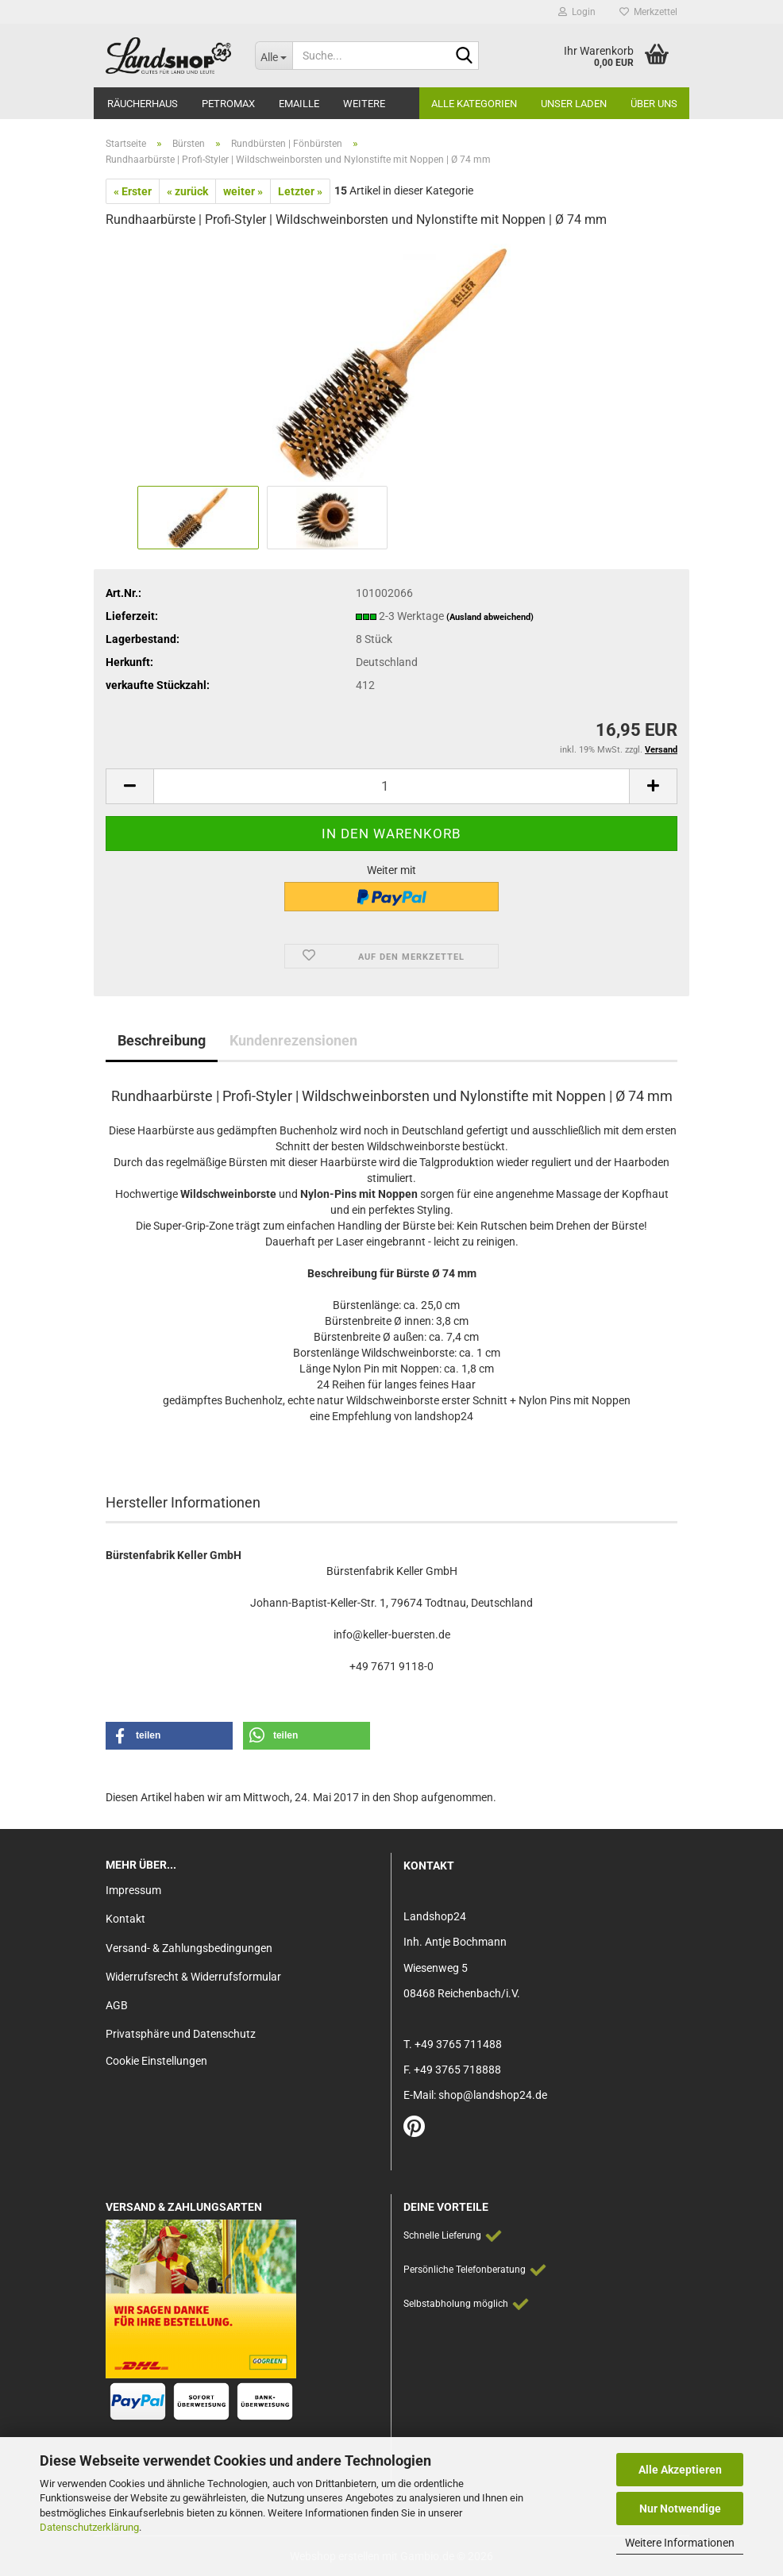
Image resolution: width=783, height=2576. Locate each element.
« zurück (187, 191)
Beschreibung (162, 1040)
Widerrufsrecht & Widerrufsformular (193, 1976)
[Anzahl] (391, 786)
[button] (129, 786)
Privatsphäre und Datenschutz (181, 2033)
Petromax (228, 104)
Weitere (364, 104)
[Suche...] (274, 55)
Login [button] (577, 11)
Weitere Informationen (680, 2542)
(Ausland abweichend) (490, 617)
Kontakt (125, 1918)
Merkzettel (648, 11)
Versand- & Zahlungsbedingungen (189, 1948)
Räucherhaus (142, 104)
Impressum (133, 1890)
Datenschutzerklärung (89, 2527)
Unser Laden (574, 104)
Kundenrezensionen (293, 1040)
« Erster (133, 191)
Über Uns (654, 104)
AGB (117, 2005)
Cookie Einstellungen (156, 2060)
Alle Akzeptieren (680, 2469)
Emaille (299, 104)
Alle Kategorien (474, 104)
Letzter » (300, 191)
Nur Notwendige (680, 2508)
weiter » (243, 191)
